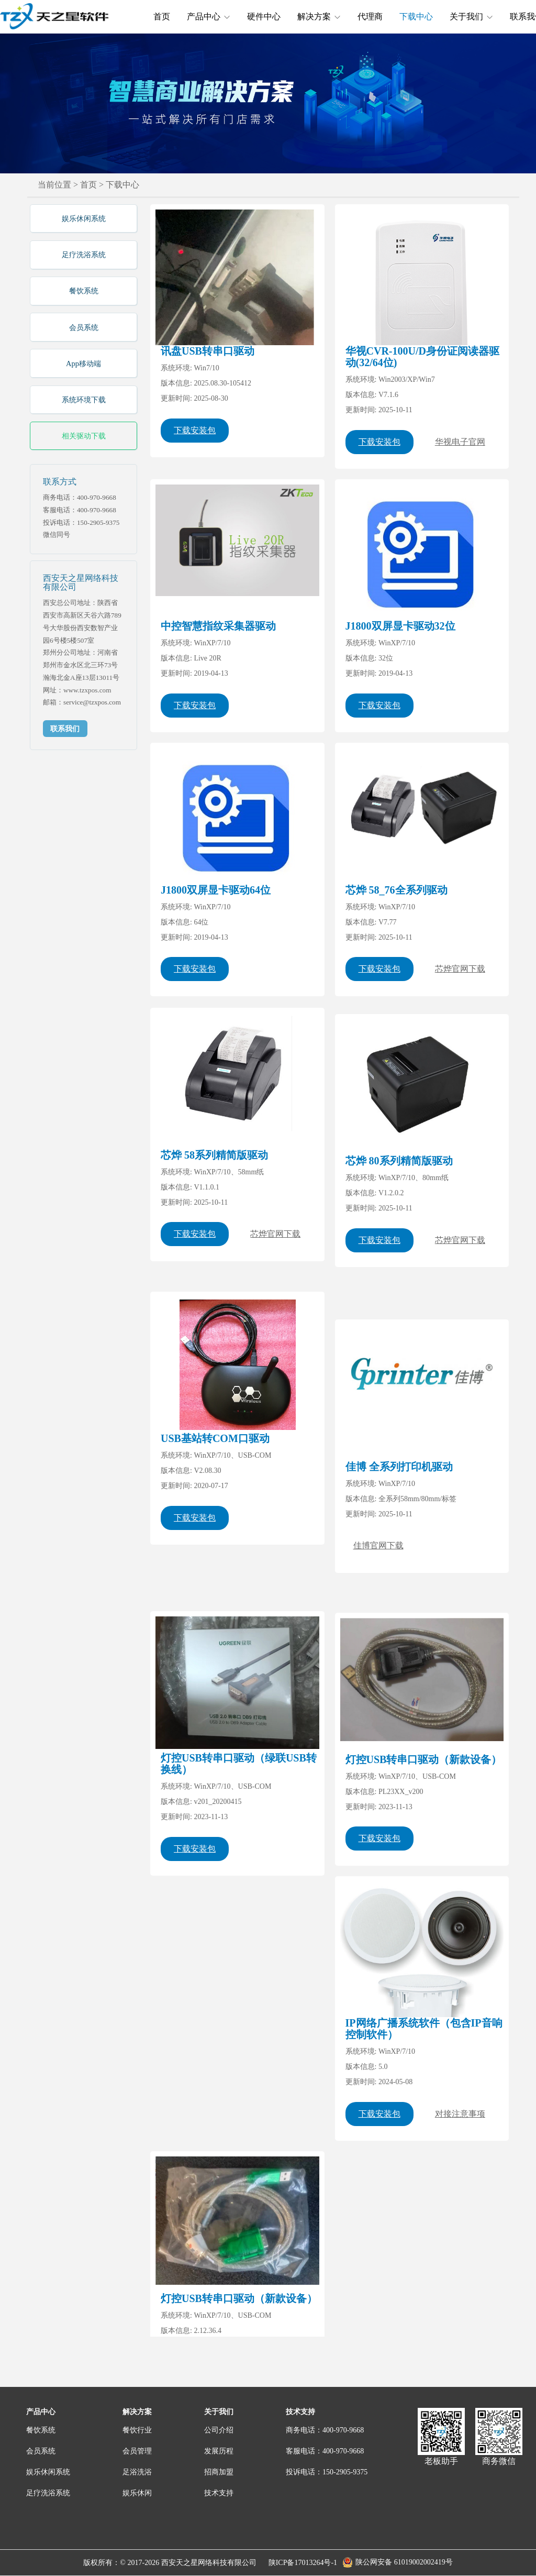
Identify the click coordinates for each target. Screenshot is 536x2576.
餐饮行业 (137, 2430)
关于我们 (471, 16)
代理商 (370, 16)
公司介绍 (218, 2430)
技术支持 (218, 2493)
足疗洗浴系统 (84, 254)
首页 (161, 16)
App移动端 (83, 363)
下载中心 (416, 16)
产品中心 (208, 16)
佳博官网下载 (378, 1574)
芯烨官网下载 (460, 990)
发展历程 (218, 2451)
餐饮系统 (83, 291)
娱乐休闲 (137, 2493)
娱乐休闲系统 (84, 218)
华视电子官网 (460, 441)
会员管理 (137, 2451)
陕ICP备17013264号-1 (303, 2563)
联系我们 (65, 728)
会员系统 (83, 327)
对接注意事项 (460, 2113)
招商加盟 (218, 2472)
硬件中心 (264, 16)
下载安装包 (195, 430)
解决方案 (319, 16)
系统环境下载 (84, 399)
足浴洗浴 (137, 2472)
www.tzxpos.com (87, 690)
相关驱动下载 (84, 436)
